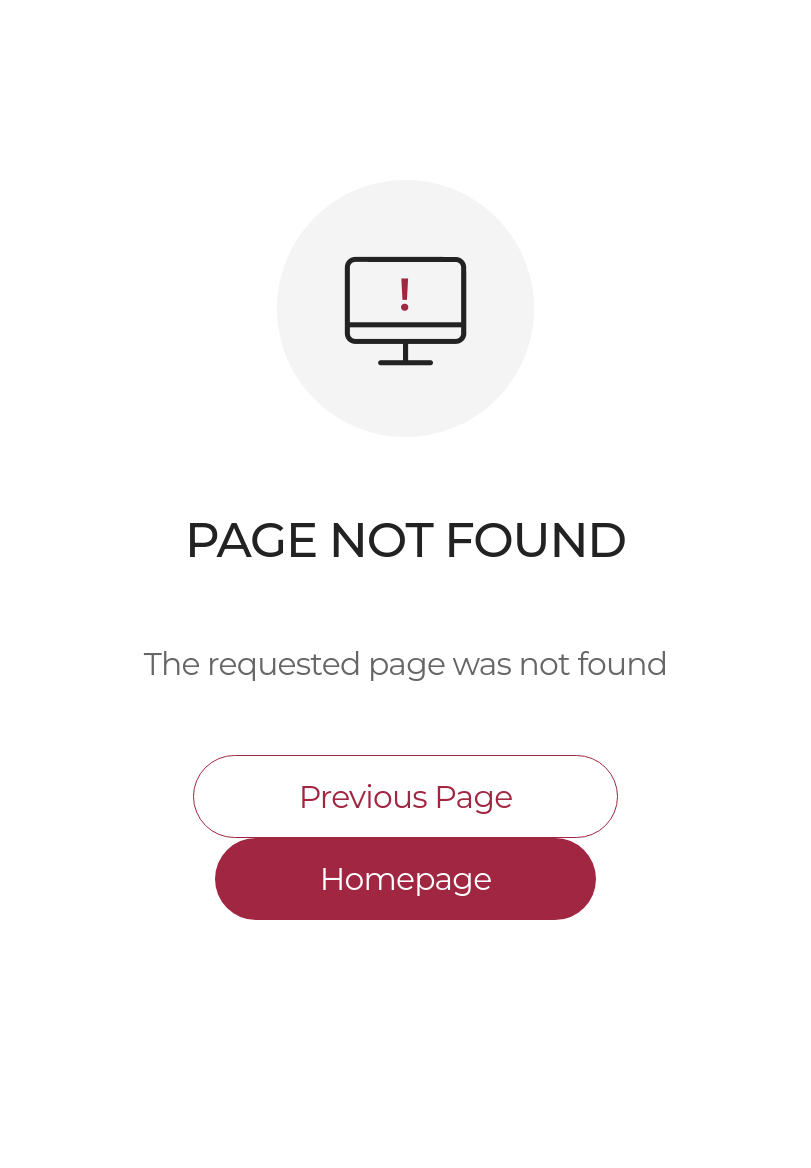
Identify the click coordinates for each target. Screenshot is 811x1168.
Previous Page (406, 797)
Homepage (406, 879)
